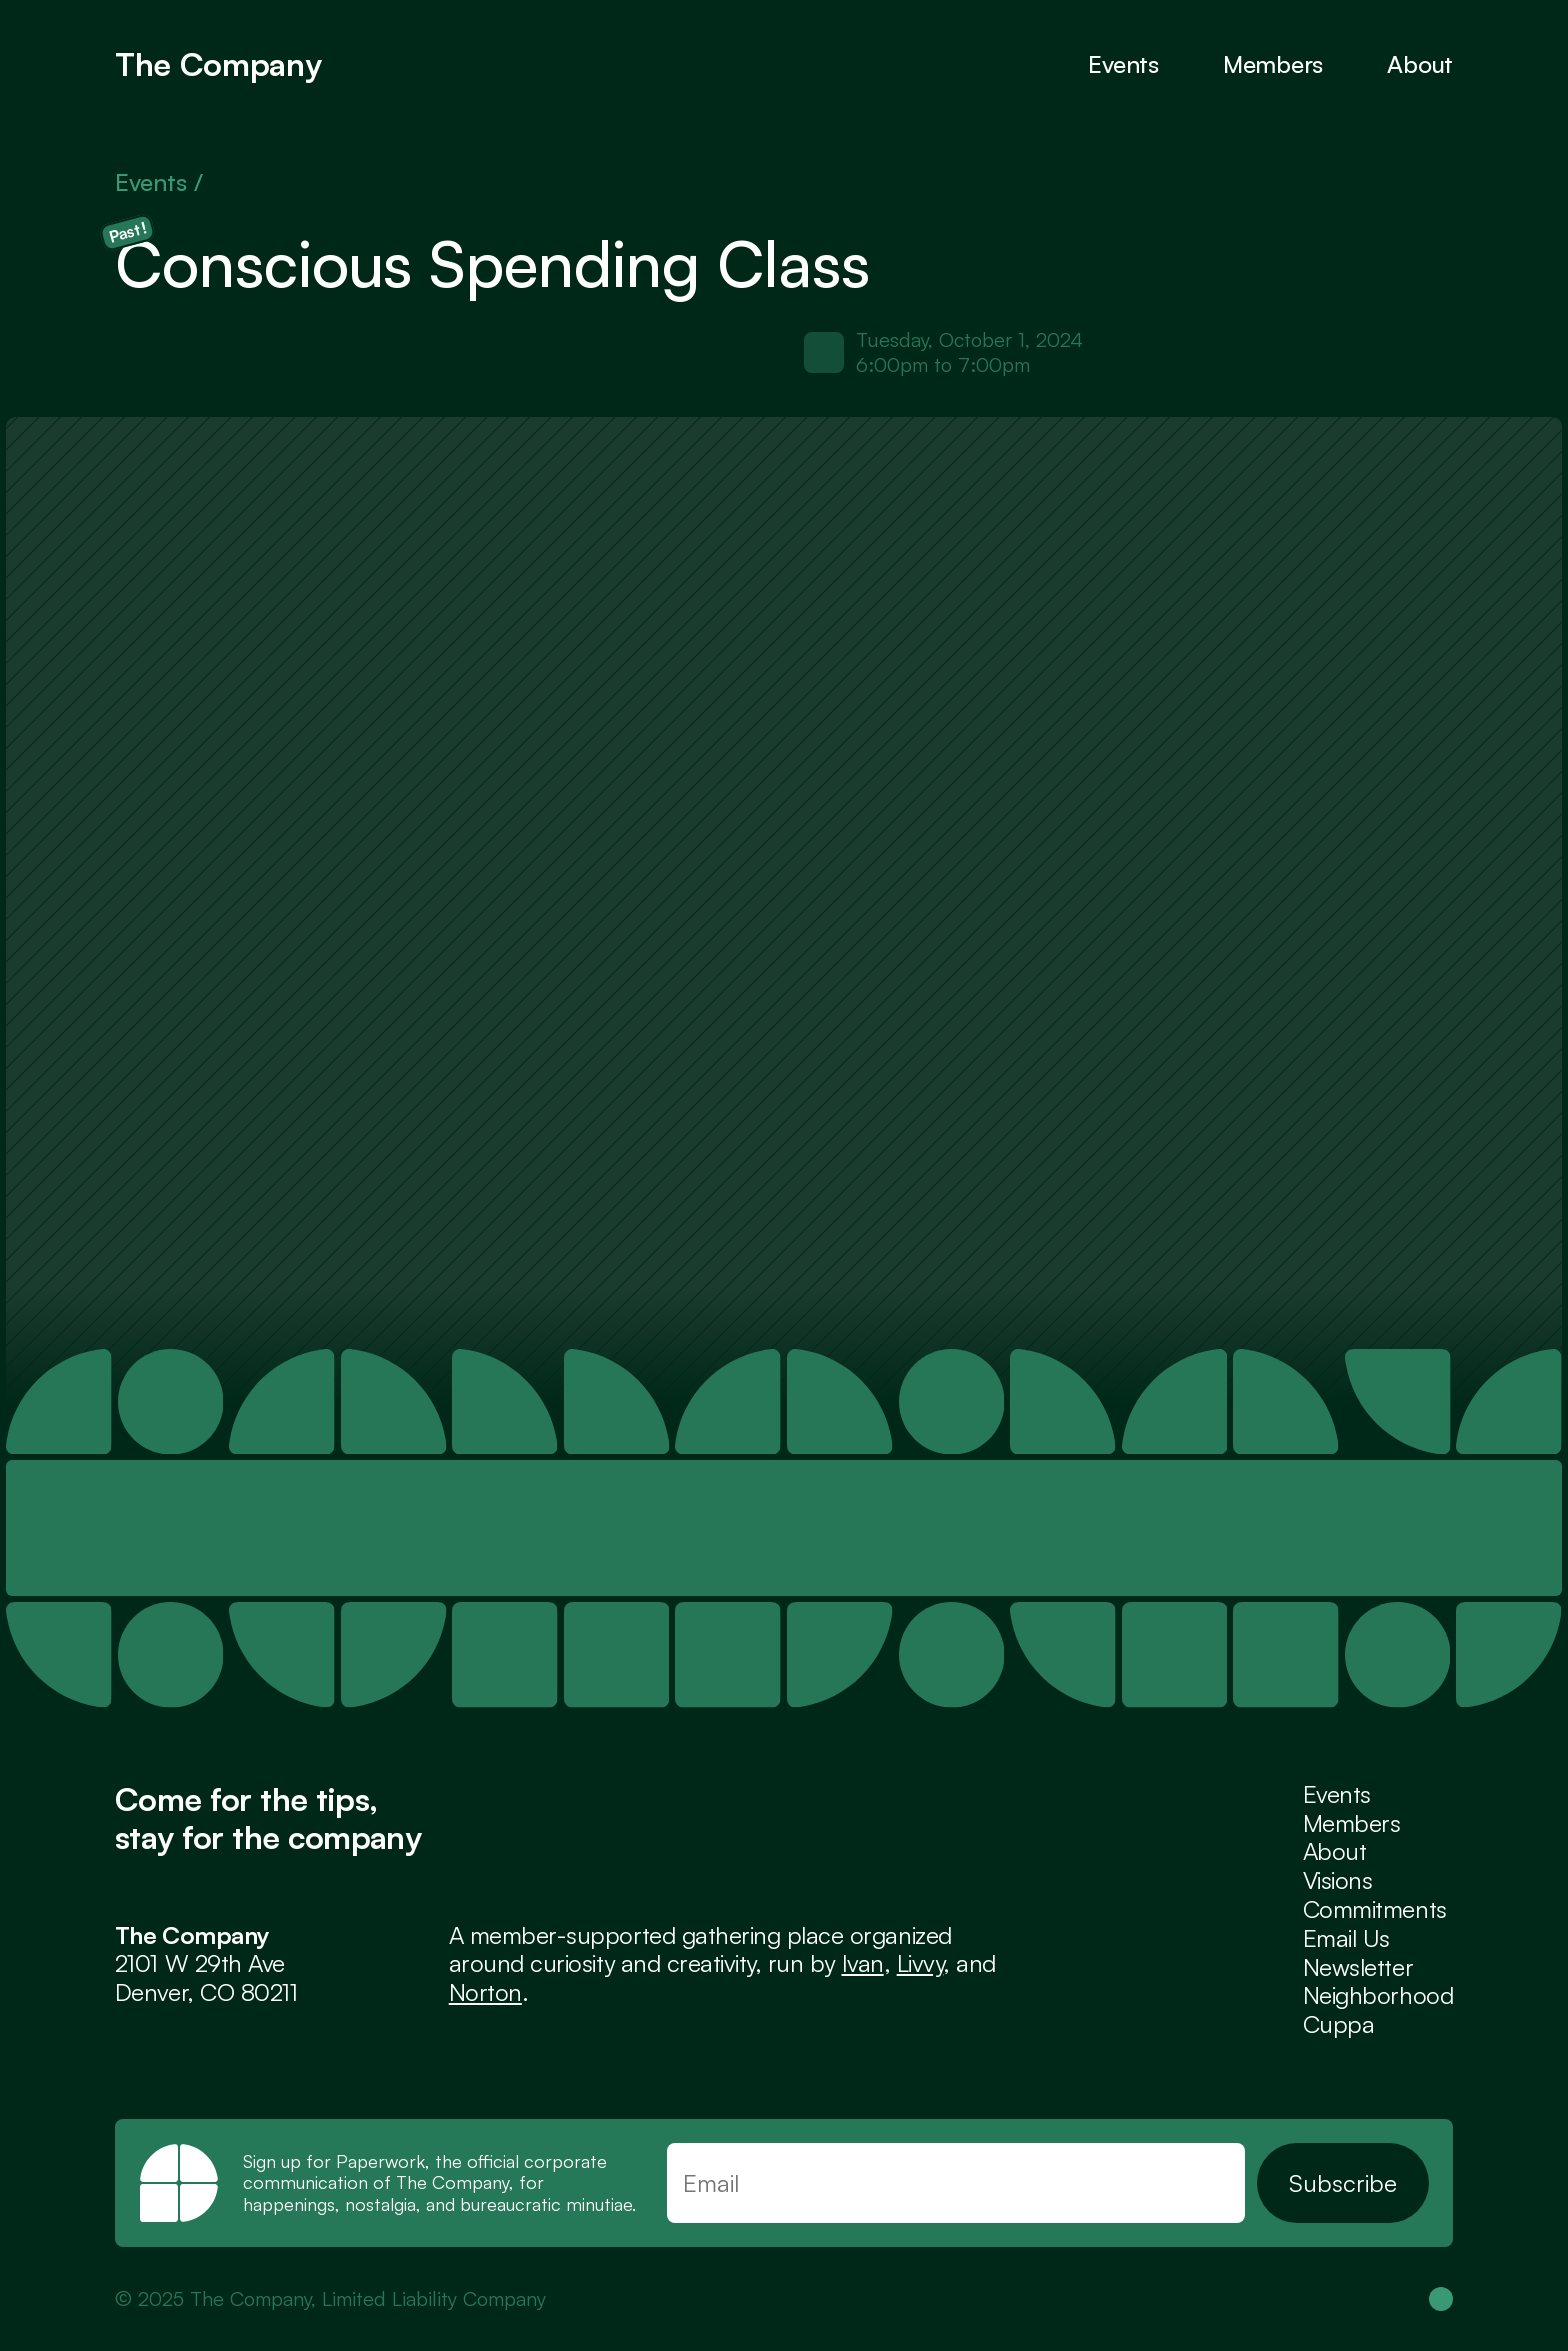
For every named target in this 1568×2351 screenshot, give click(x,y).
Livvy (920, 1963)
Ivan (863, 1963)
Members (1352, 1823)
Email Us (1346, 1938)
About (1420, 64)
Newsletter (1358, 1967)
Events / (162, 182)
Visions (1338, 1880)
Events (1123, 64)
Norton (485, 1992)
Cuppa (1339, 2024)
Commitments (1375, 1909)
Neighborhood (1378, 1995)
